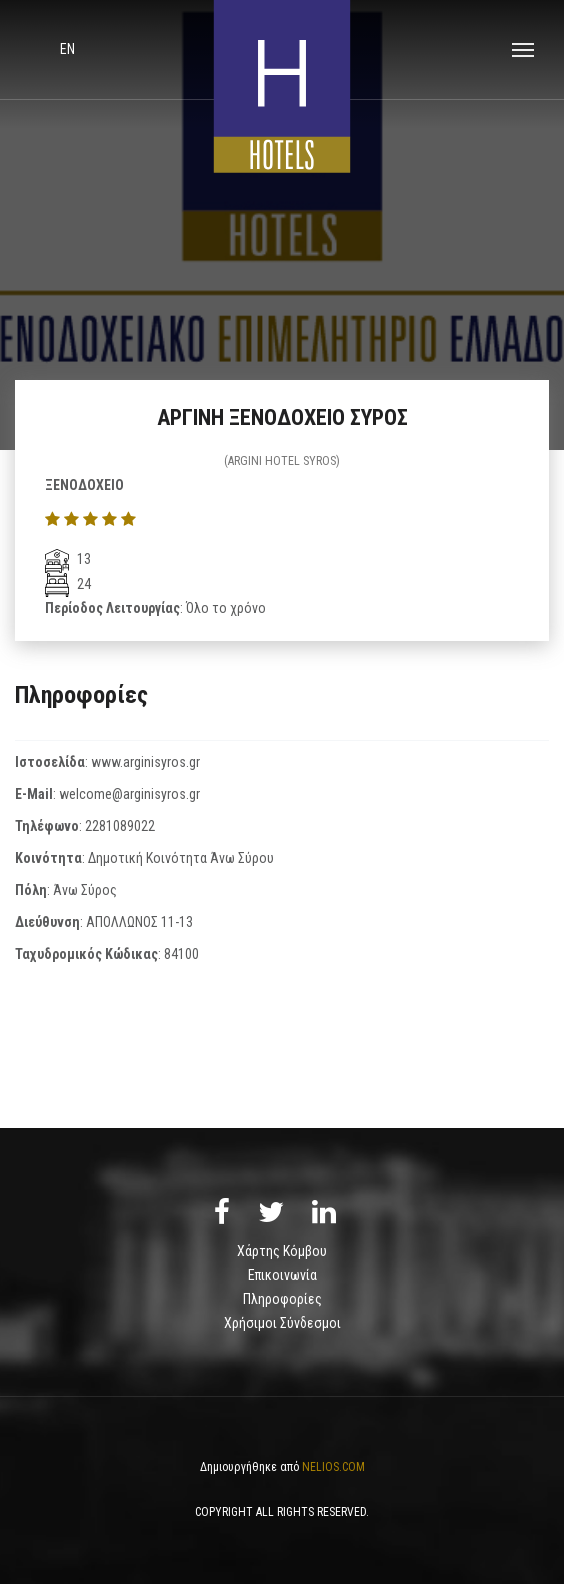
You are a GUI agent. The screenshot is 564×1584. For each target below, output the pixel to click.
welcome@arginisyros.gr (129, 794)
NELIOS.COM (333, 1467)
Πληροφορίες (282, 1299)
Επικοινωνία (282, 1275)
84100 (181, 954)
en (67, 49)
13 (68, 559)
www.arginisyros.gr (145, 762)
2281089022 (120, 826)
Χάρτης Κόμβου (282, 1251)
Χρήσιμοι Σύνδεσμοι (282, 1323)
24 (68, 584)
